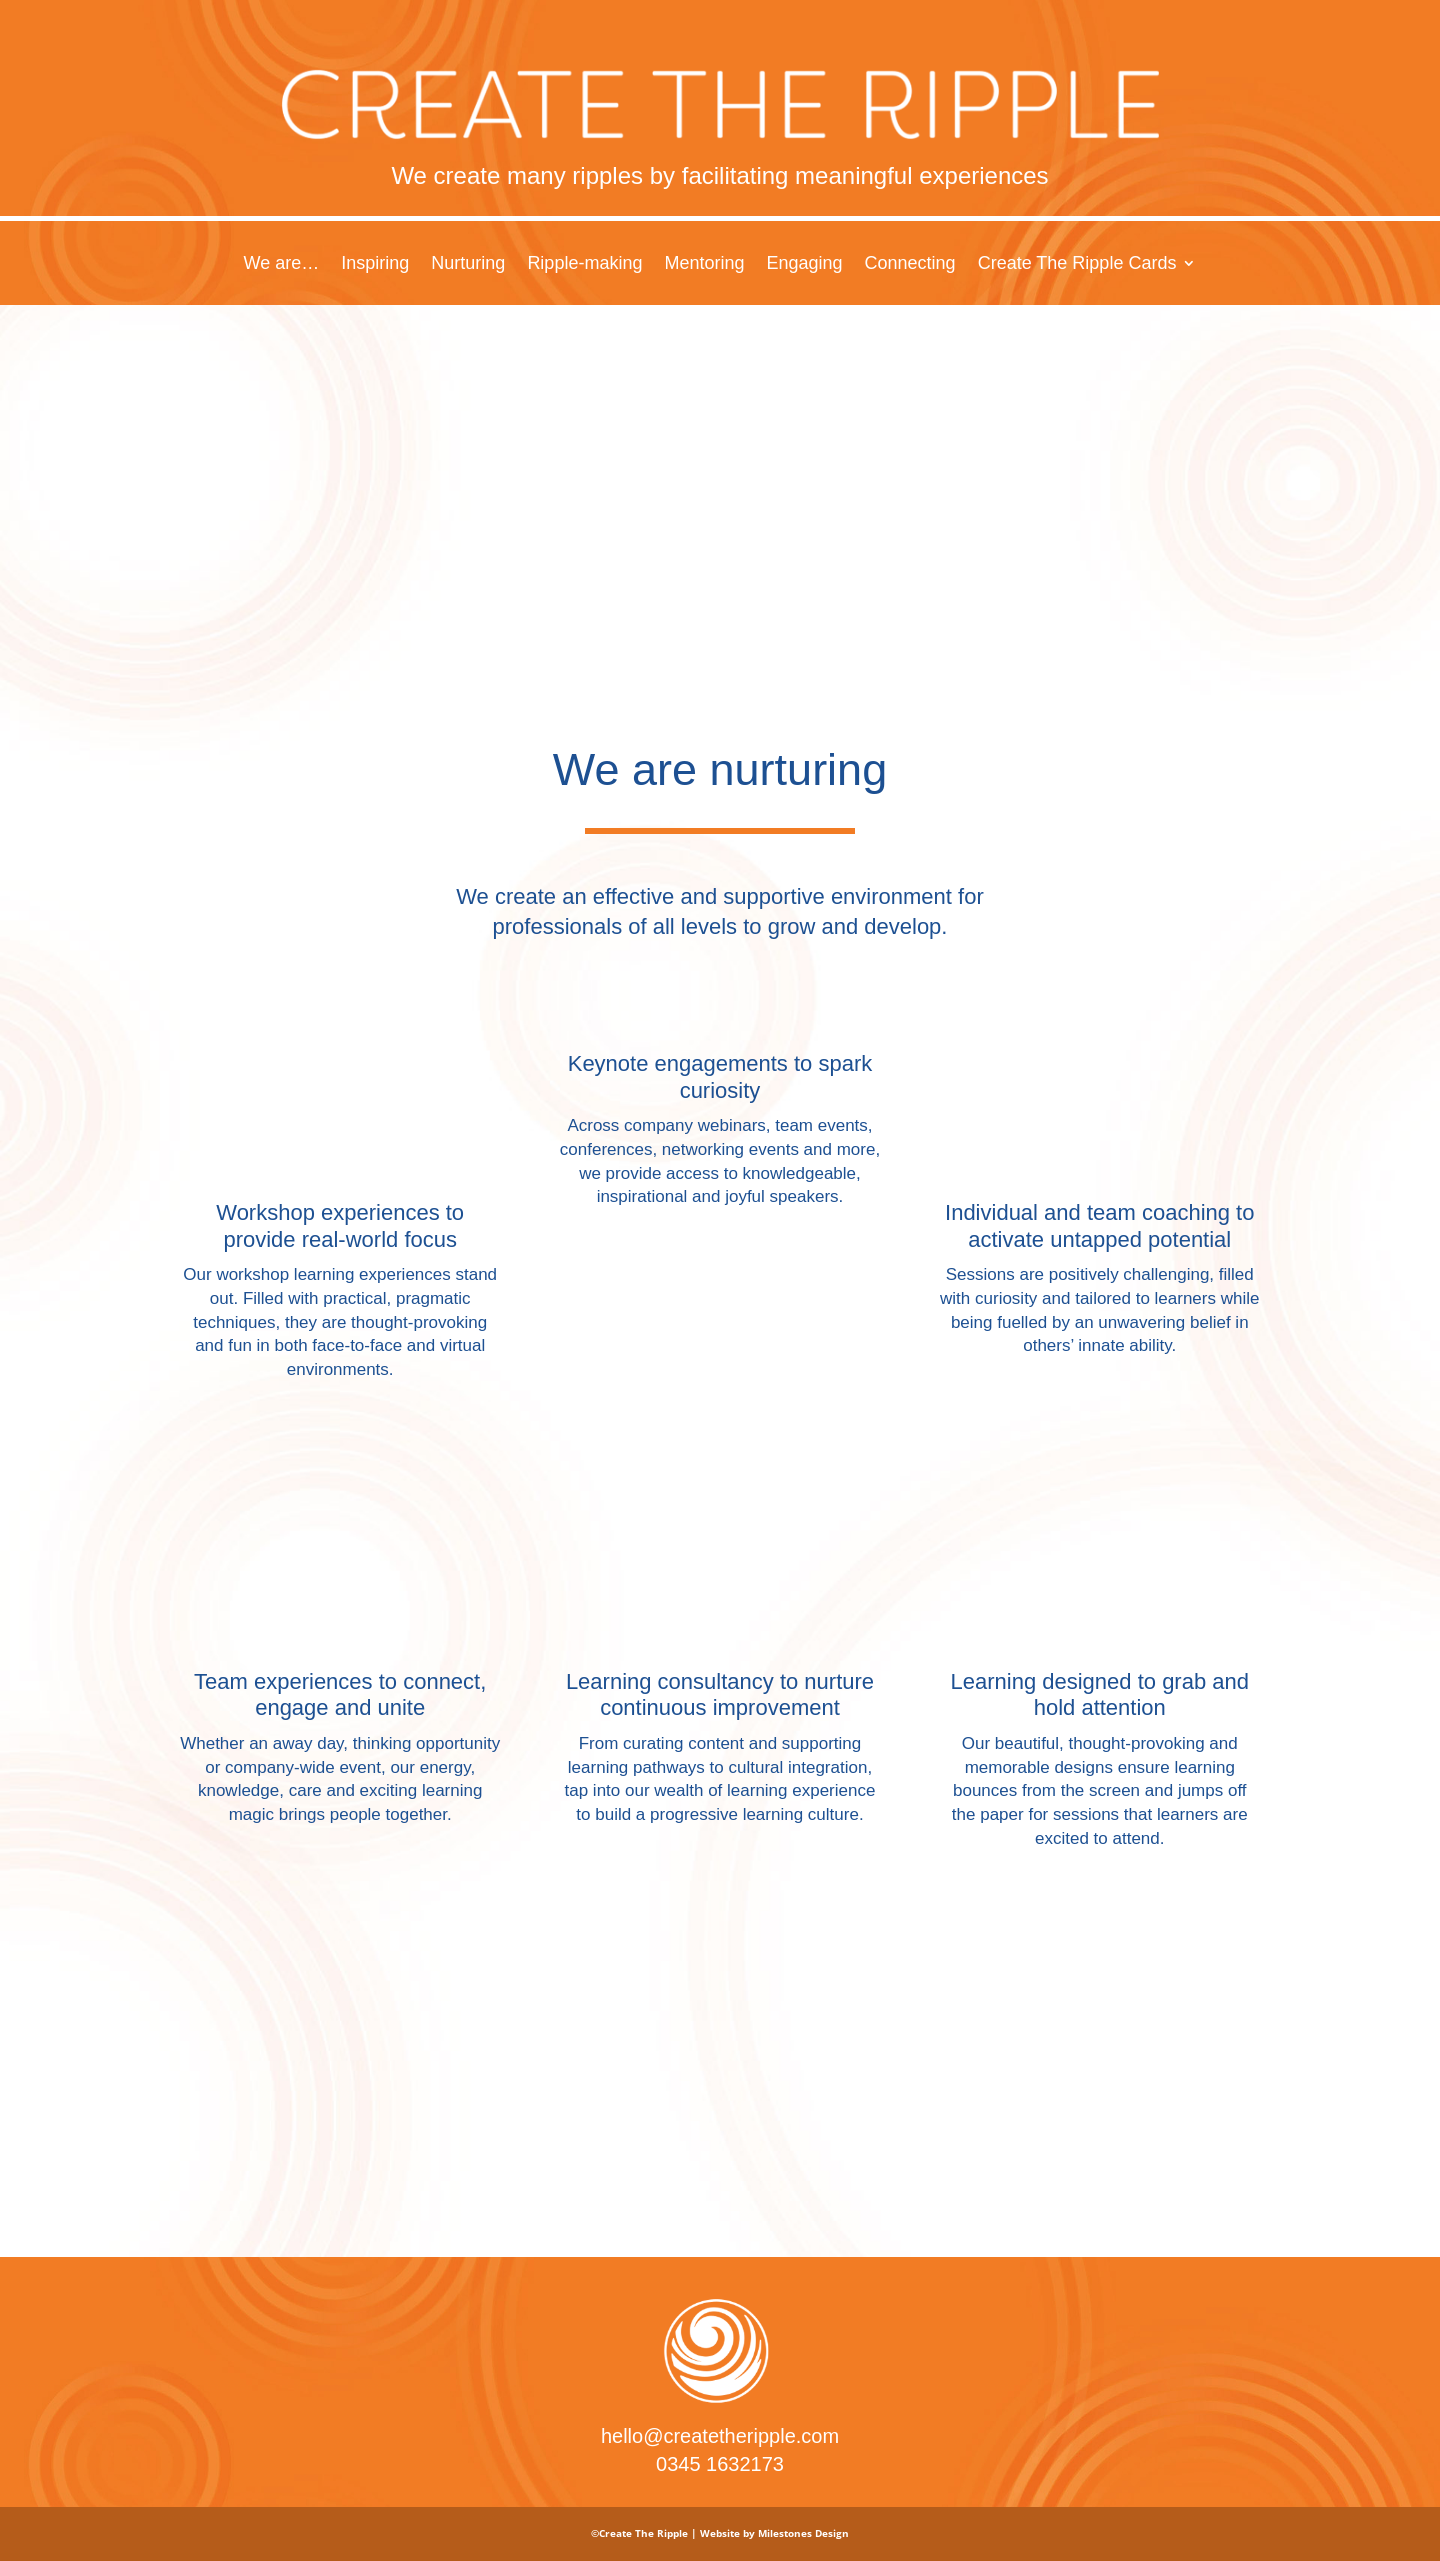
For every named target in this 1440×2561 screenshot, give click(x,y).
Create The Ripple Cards (1077, 264)
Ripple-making (584, 264)
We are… (282, 264)
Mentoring (704, 264)
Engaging (804, 264)
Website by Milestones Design (774, 2533)
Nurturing (468, 264)
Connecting (910, 264)
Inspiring (375, 264)
